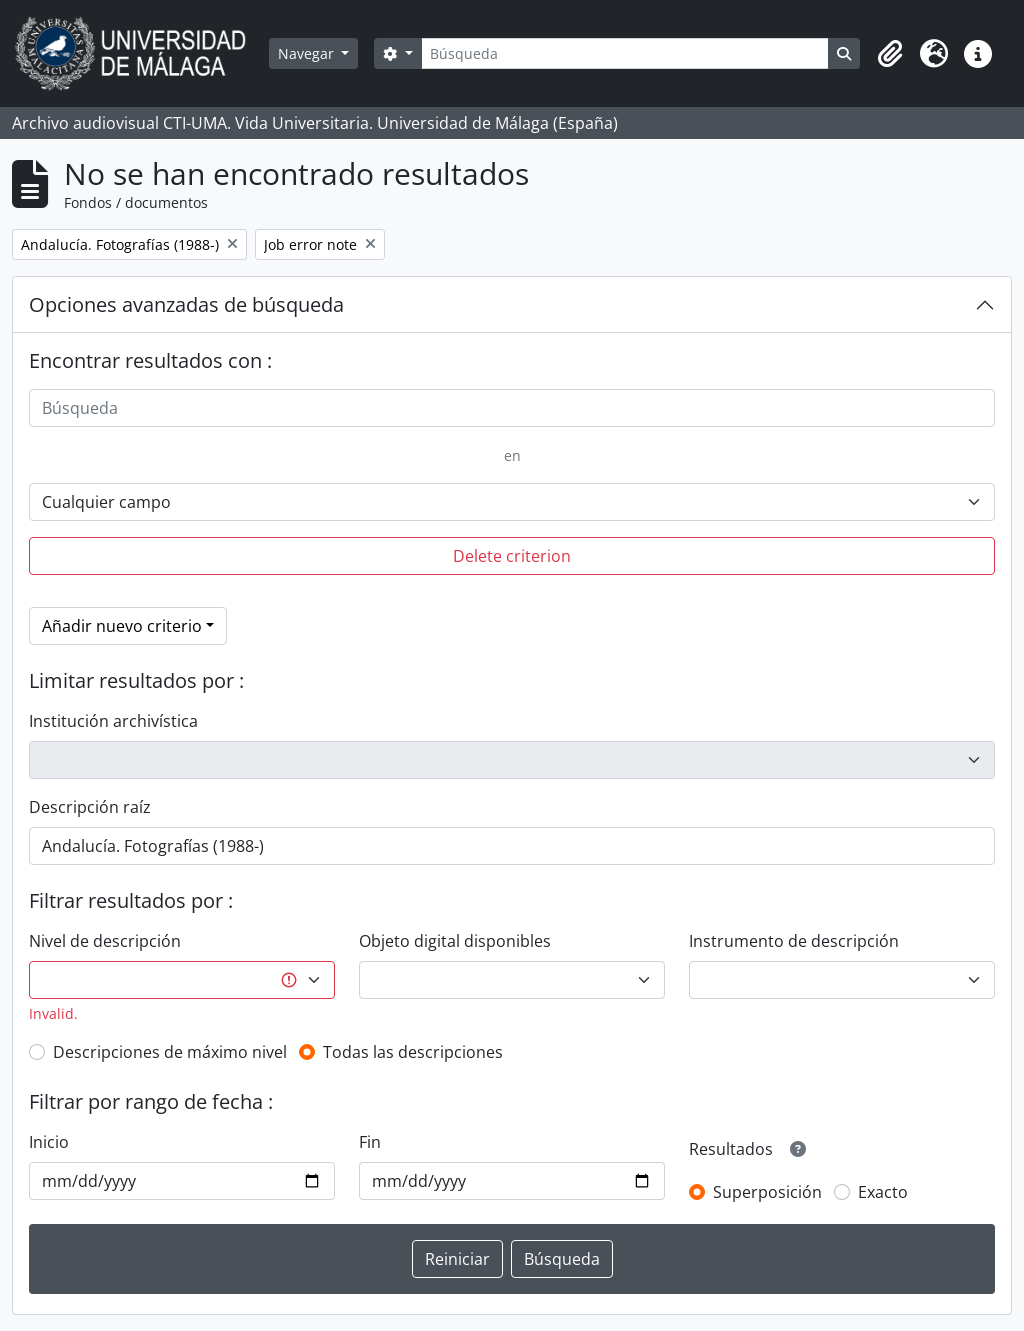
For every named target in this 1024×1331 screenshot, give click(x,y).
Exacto (883, 1192)
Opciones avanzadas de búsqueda (186, 304)
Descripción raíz (90, 807)
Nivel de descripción (105, 941)
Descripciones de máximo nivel (170, 1052)
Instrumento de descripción (794, 941)
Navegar (308, 53)
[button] (890, 54)
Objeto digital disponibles (455, 941)
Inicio (49, 1142)
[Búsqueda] (625, 53)
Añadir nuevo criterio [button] (122, 626)
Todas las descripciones (413, 1052)
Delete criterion (512, 556)
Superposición (767, 1192)
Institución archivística (113, 721)
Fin (370, 1142)
